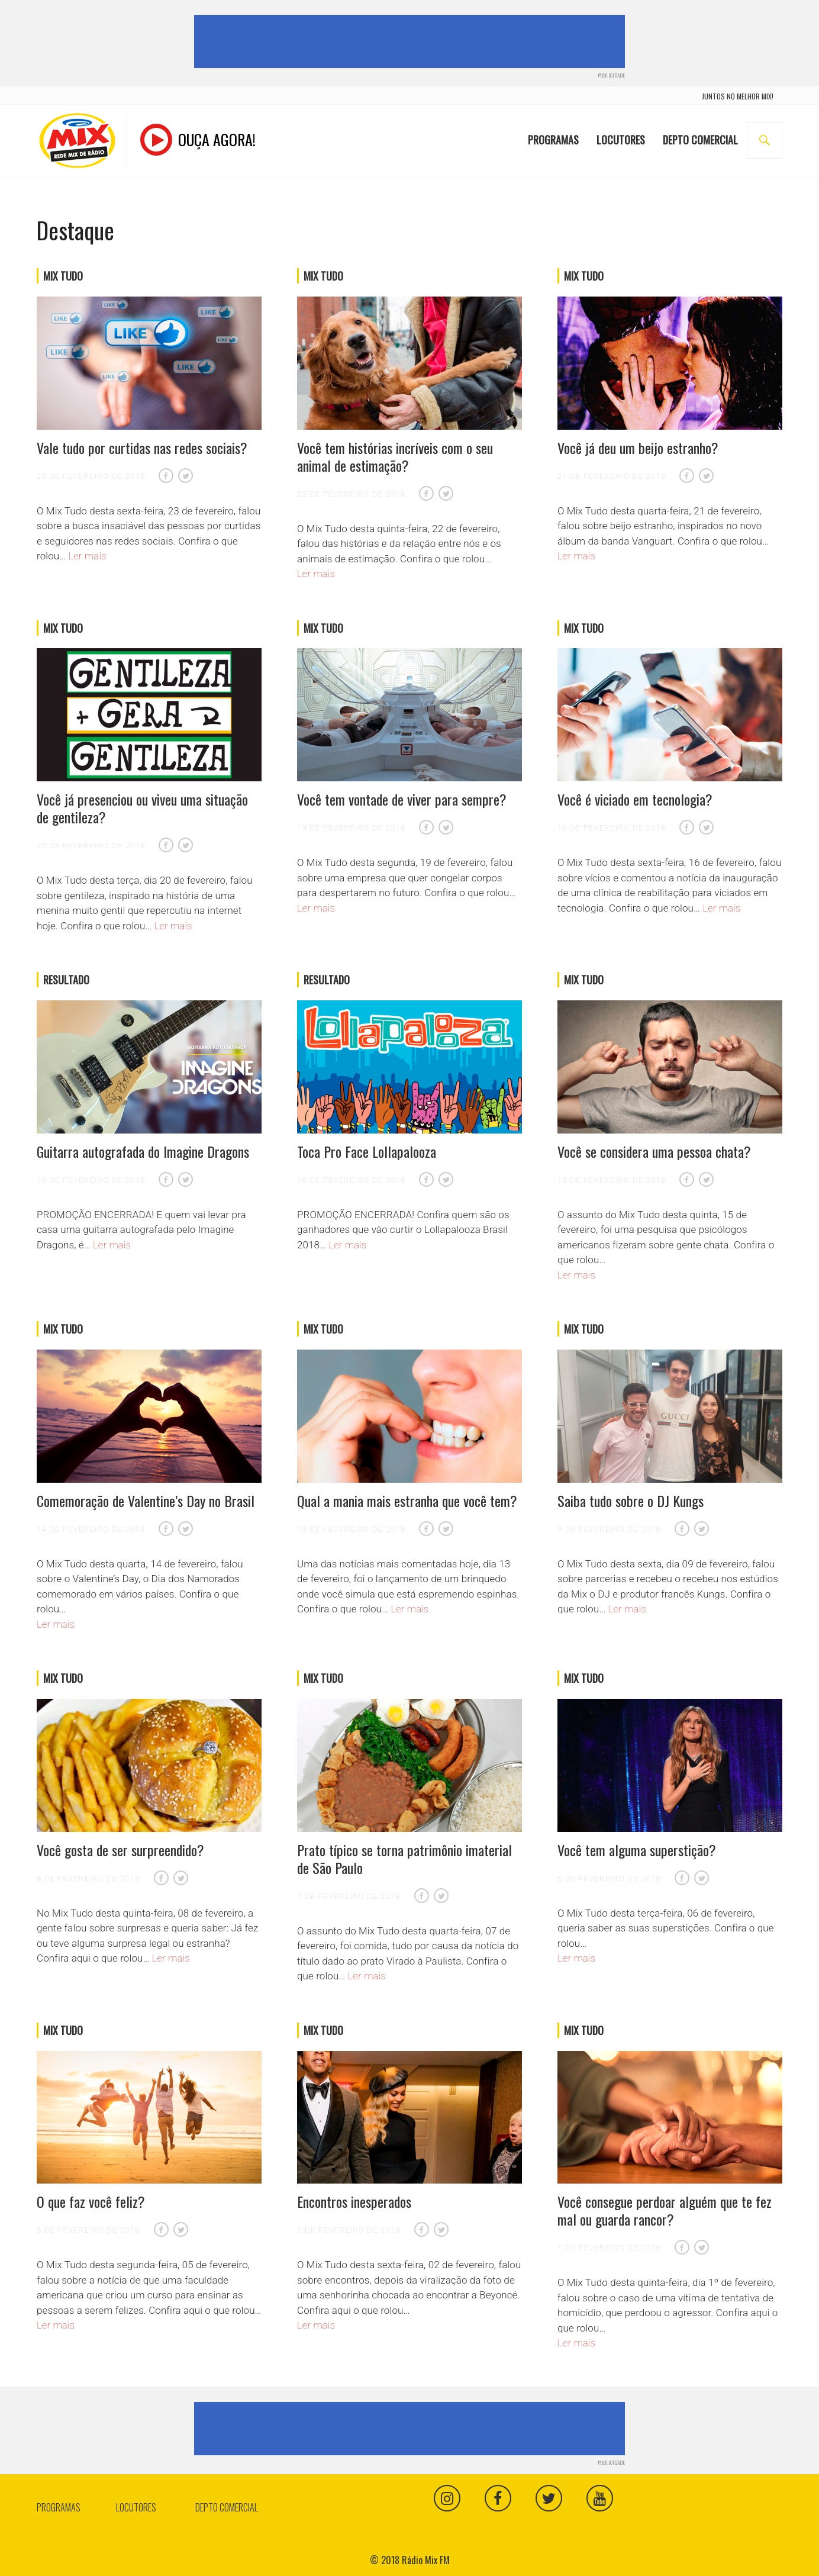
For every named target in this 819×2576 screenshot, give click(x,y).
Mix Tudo (63, 276)
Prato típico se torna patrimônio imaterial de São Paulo (404, 1858)
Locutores (620, 132)
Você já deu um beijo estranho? (637, 447)
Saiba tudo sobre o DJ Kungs (630, 1500)
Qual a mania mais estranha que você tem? (407, 1500)
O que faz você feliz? (91, 2201)
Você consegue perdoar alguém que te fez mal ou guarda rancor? (664, 2210)
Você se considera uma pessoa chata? (654, 1151)
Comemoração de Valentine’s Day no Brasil (145, 1500)
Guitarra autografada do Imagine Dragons (143, 1151)
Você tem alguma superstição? (636, 1849)
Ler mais (88, 556)
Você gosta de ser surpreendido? (120, 1849)
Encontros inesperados (354, 2201)
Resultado (66, 979)
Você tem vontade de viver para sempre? (402, 799)
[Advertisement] (411, 41)
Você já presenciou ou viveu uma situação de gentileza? (142, 807)
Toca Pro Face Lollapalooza (366, 1151)
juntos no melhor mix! (737, 96)
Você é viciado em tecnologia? (634, 799)
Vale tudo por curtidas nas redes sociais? (142, 447)
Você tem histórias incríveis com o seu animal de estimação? (395, 456)
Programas (553, 132)
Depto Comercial (700, 132)
